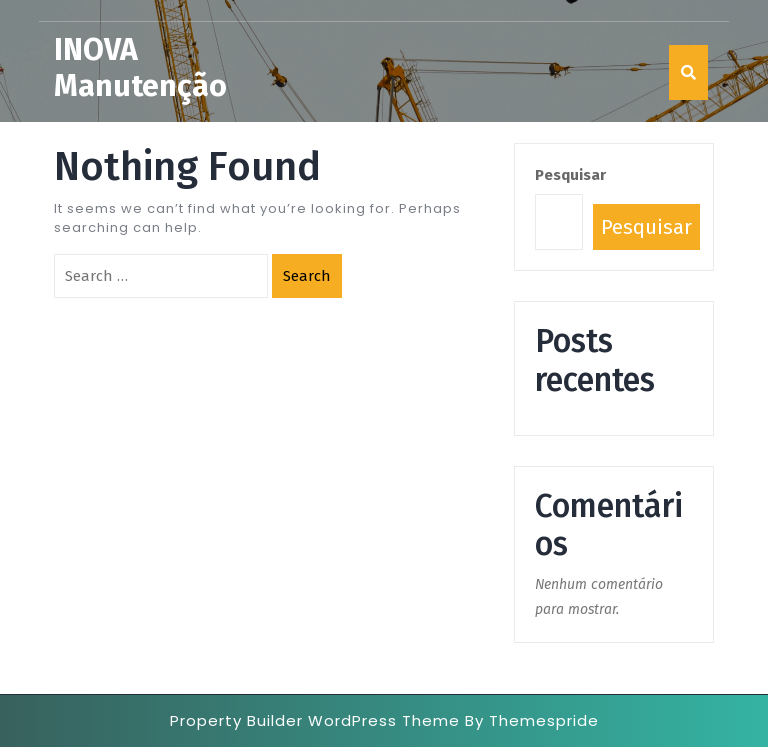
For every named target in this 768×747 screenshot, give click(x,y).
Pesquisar (570, 175)
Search (307, 276)
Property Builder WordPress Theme (315, 720)
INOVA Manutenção (140, 68)
